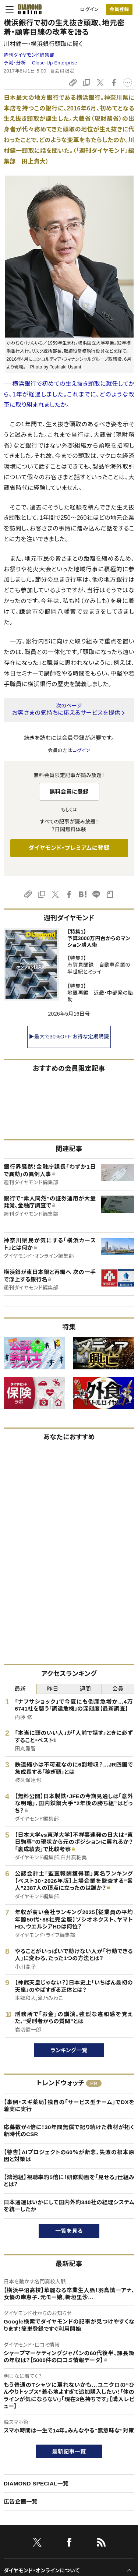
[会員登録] (119, 9)
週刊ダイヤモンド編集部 (29, 55)
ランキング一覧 (69, 2050)
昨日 (53, 1689)
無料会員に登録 (69, 791)
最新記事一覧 (69, 2451)
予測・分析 (15, 63)
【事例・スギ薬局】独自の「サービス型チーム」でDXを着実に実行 (69, 2106)
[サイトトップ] (28, 9)
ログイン (89, 9)
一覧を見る (69, 2231)
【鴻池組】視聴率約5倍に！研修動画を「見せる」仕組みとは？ (69, 2181)
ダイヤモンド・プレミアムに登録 (69, 848)
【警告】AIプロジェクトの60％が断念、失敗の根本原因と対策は (69, 2156)
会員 (118, 1689)
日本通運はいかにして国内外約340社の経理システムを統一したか (69, 2206)
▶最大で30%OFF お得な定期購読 (69, 1037)
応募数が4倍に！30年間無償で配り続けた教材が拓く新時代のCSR (69, 2131)
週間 (85, 1689)
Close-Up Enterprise (54, 63)
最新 (20, 1689)
